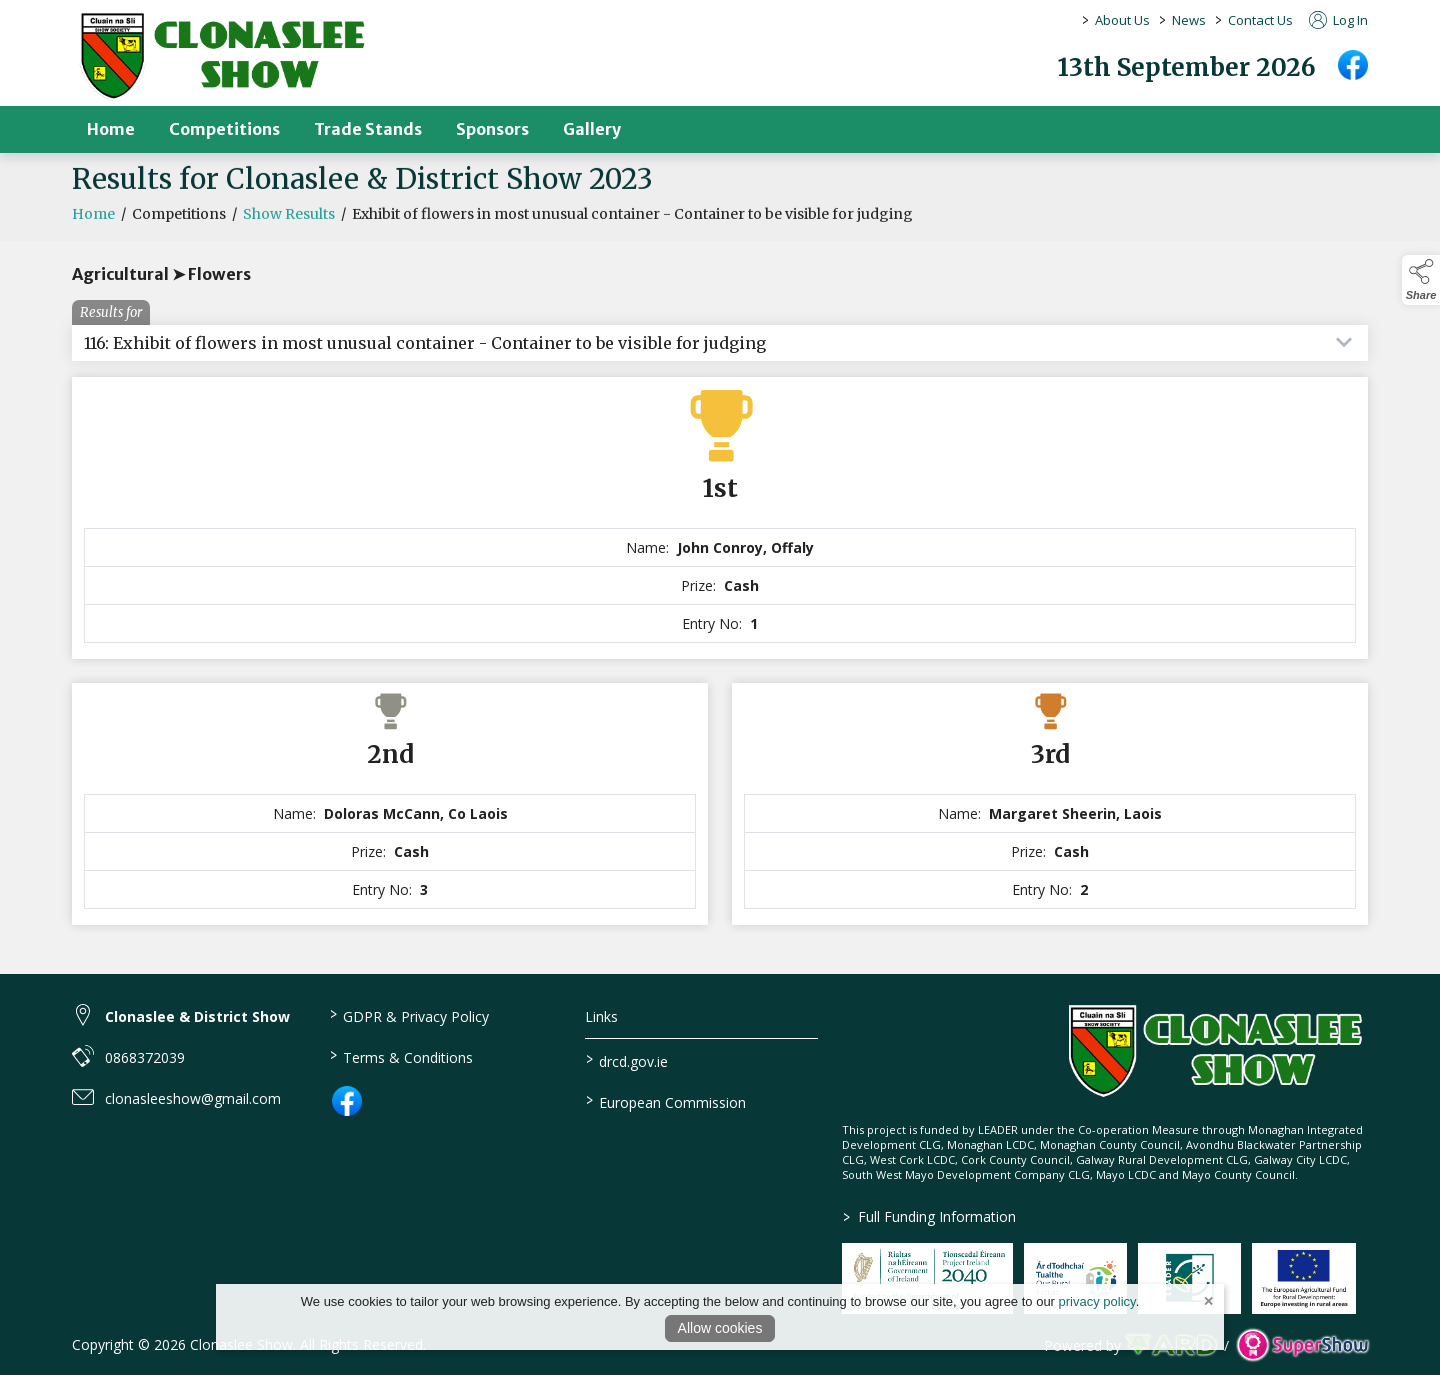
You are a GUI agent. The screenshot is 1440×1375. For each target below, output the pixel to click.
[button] (1421, 280)
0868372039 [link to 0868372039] (145, 1057)
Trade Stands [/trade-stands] (368, 129)
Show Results (289, 219)
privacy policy (1097, 1301)
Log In (1338, 20)
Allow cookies (720, 1328)
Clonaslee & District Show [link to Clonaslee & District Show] (197, 1016)
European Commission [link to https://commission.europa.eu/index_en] (666, 1101)
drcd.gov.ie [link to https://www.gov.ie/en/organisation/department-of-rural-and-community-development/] (627, 1060)
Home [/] (111, 129)
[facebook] (1353, 65)
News (1189, 20)
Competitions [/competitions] (224, 129)
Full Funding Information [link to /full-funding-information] (929, 1216)
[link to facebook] (347, 1101)
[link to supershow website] (1302, 1345)
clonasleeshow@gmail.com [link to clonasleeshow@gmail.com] (193, 1098)
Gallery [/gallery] (592, 129)
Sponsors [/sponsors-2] (492, 129)
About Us (1122, 20)
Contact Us (1260, 20)
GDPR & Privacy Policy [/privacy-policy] (408, 1015)
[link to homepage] (222, 56)
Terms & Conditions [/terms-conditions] (400, 1056)
